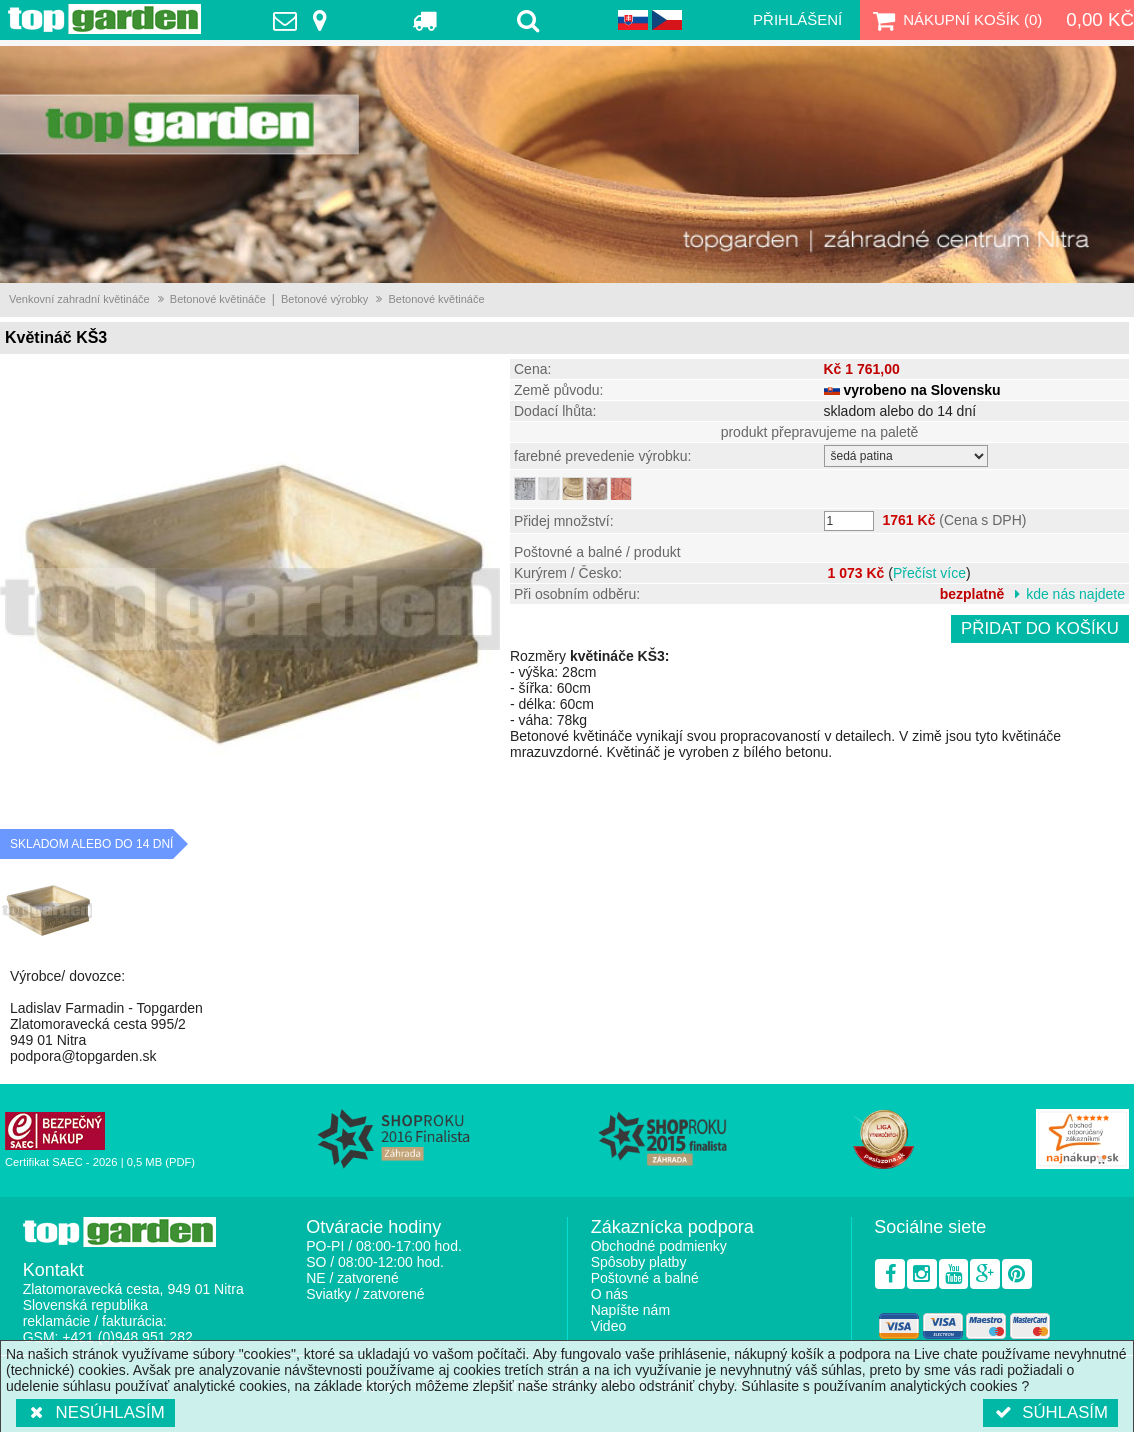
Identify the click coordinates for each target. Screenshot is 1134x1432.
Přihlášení (797, 19)
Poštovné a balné (645, 1278)
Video (609, 1326)
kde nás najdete (1075, 594)
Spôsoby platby (639, 1262)
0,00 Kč (1100, 19)
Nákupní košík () (955, 20)
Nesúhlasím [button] (95, 1412)
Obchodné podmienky (659, 1246)
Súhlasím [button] (1050, 1412)
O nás (609, 1294)
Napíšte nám (630, 1310)
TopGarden (104, 19)
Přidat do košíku (1040, 628)
